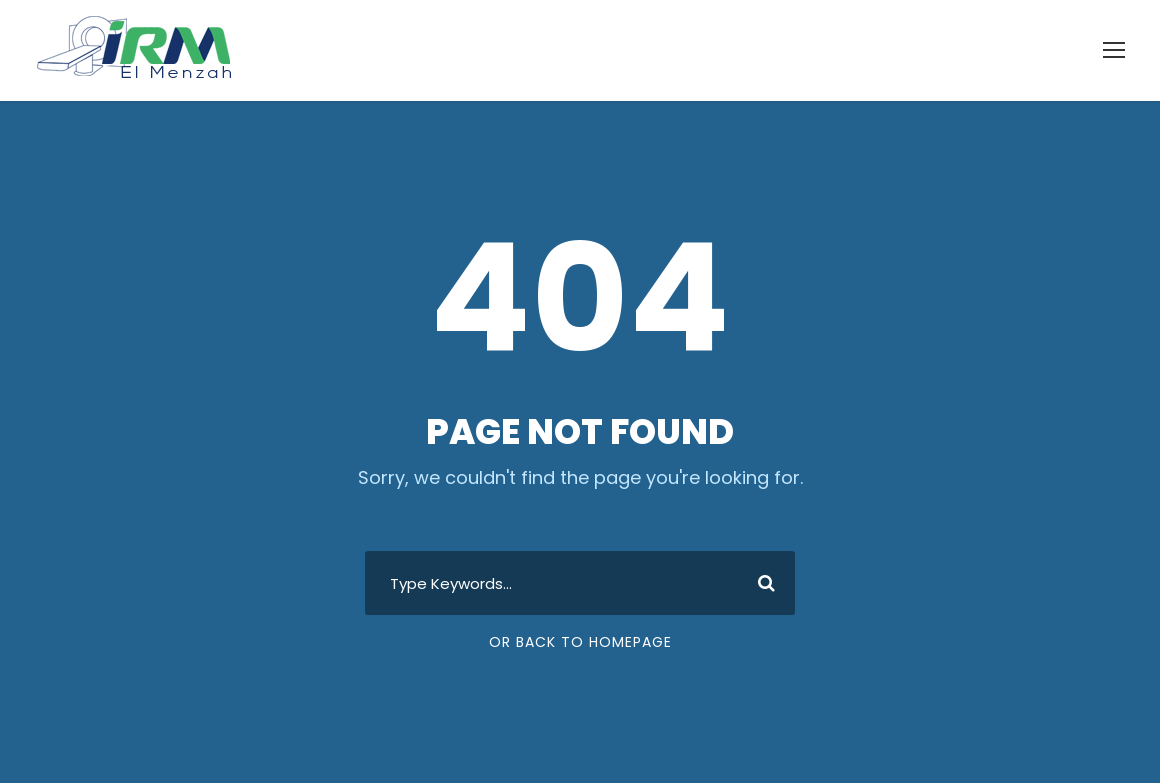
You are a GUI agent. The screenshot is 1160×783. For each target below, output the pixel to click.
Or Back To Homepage (580, 642)
